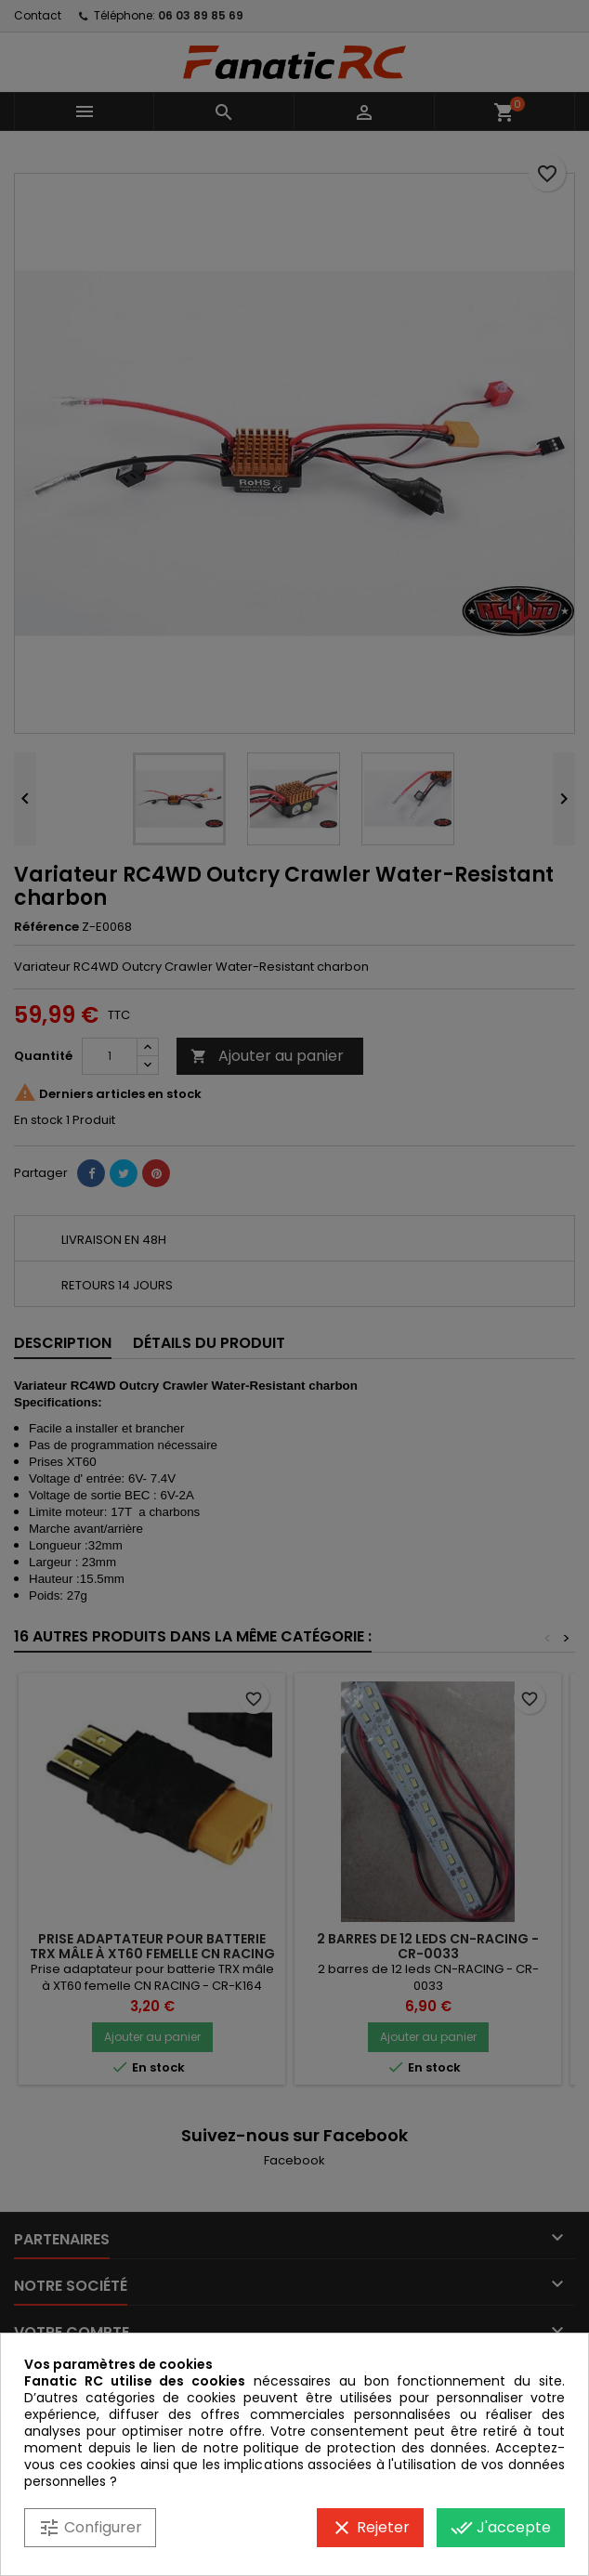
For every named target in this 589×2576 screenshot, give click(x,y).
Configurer (90, 2528)
